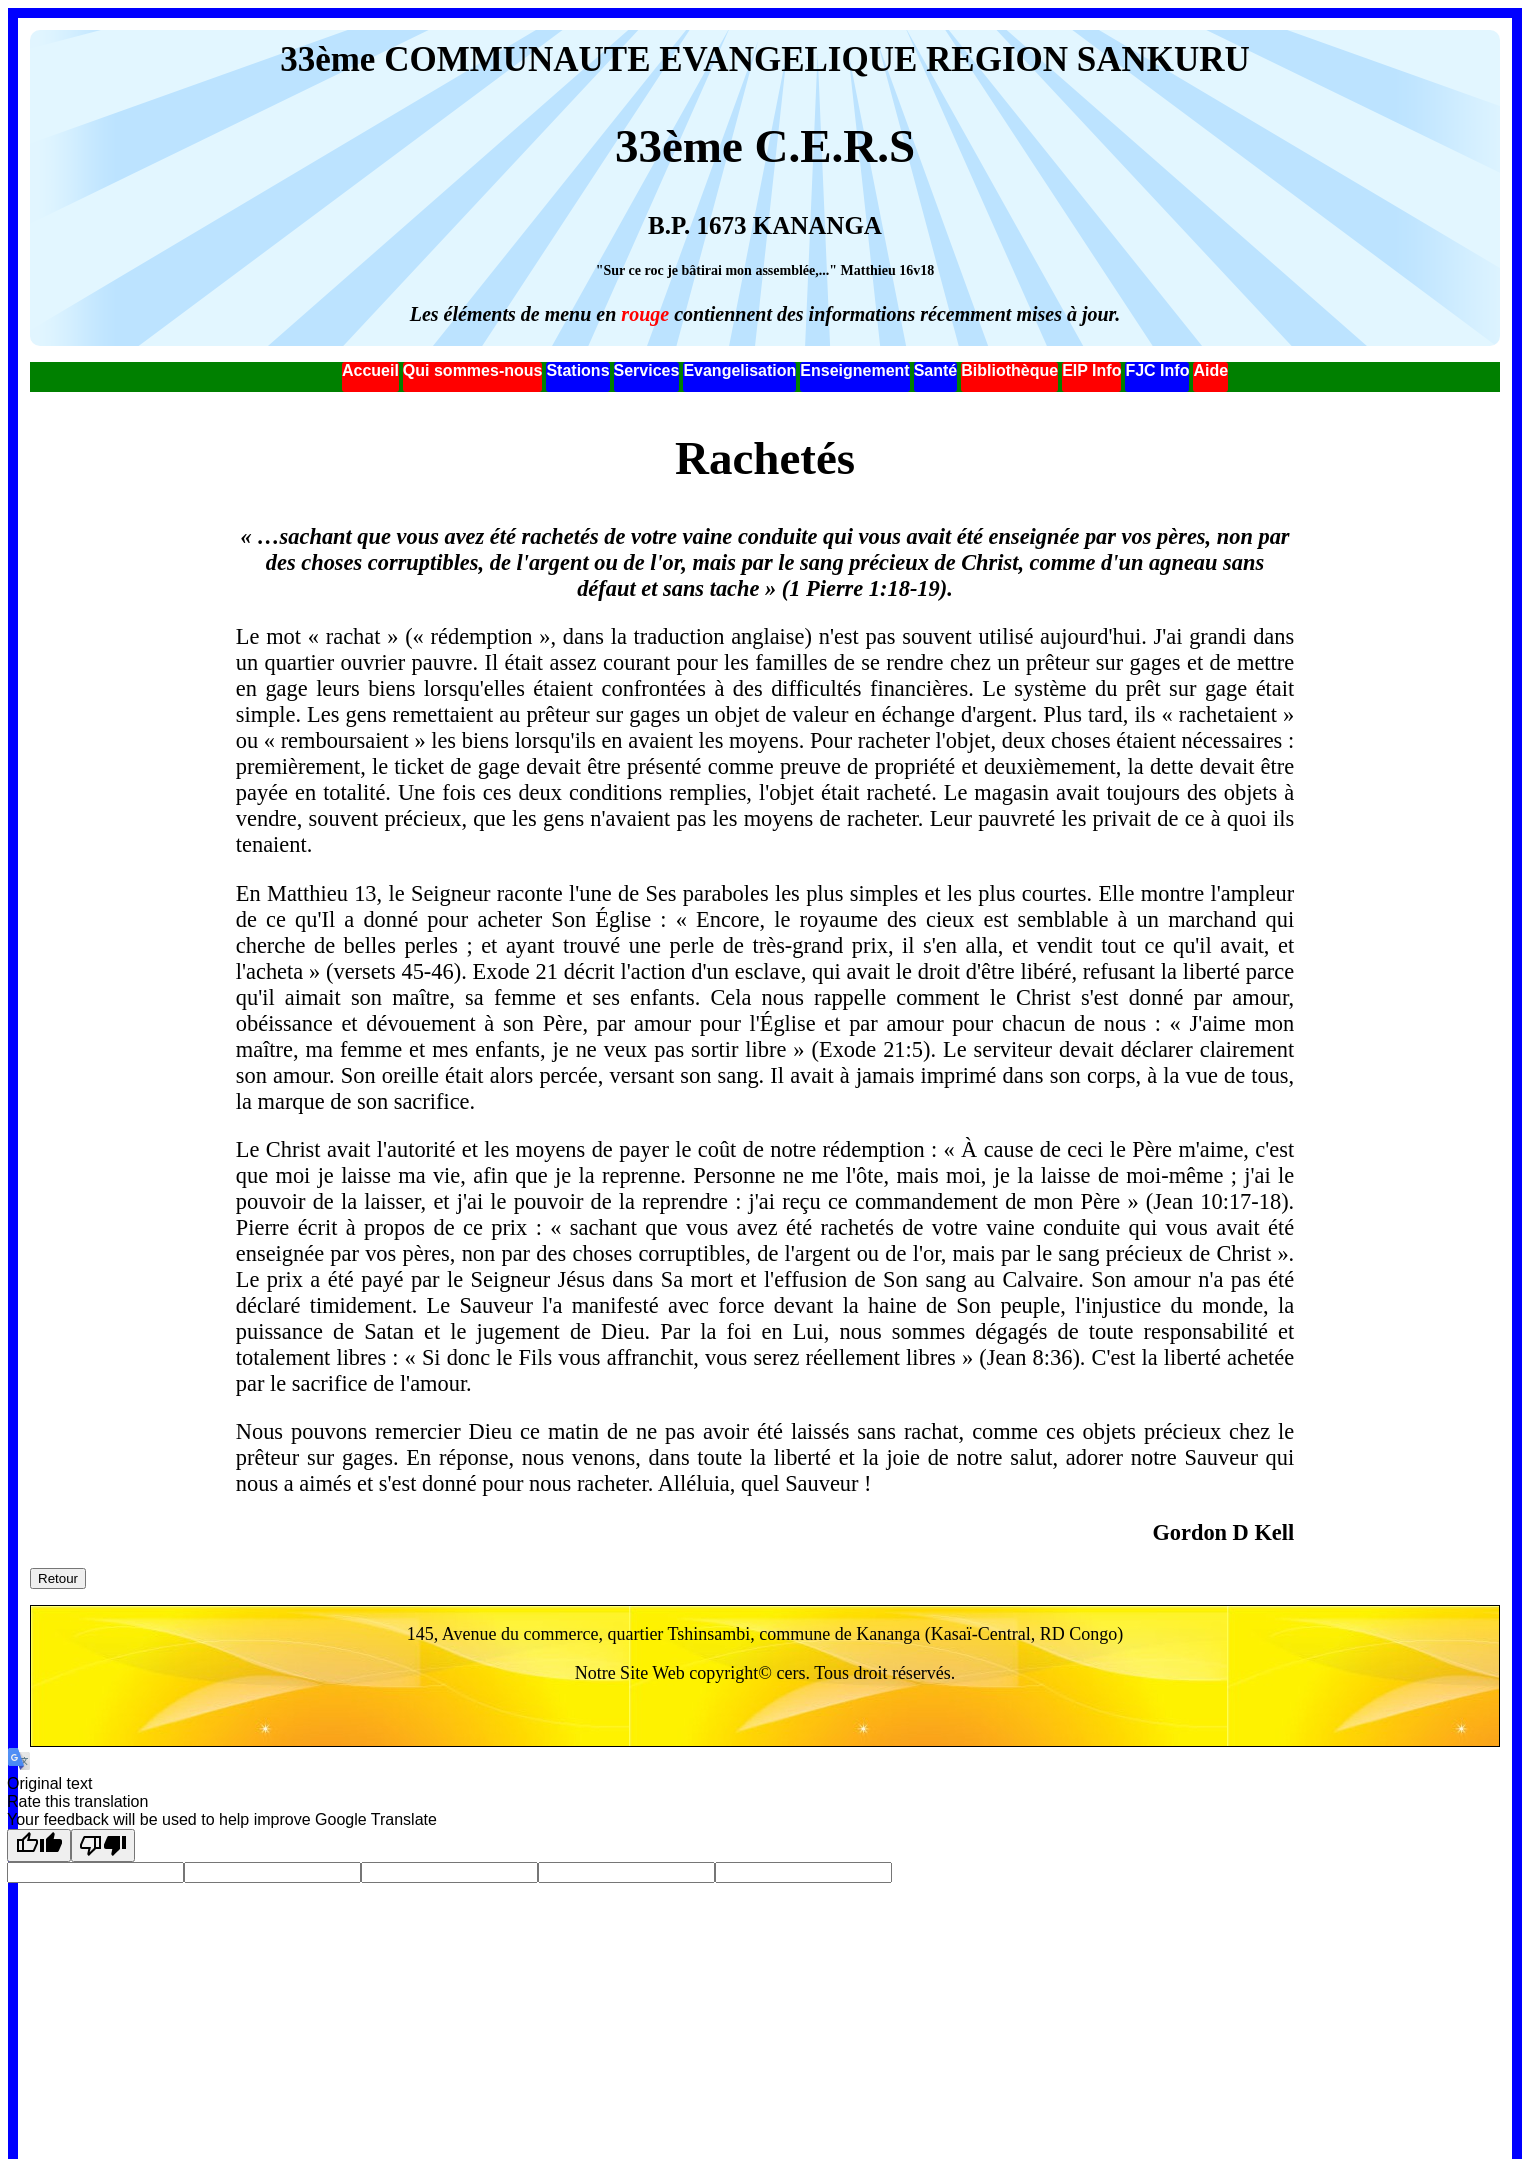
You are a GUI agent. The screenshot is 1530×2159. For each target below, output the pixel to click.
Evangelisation (739, 370)
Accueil (370, 370)
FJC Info (1157, 370)
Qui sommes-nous (473, 370)
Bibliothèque (1009, 370)
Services (647, 370)
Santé (936, 370)
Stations (577, 370)
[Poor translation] (103, 1845)
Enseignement (854, 370)
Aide (1210, 370)
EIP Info (1091, 370)
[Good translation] (39, 1845)
